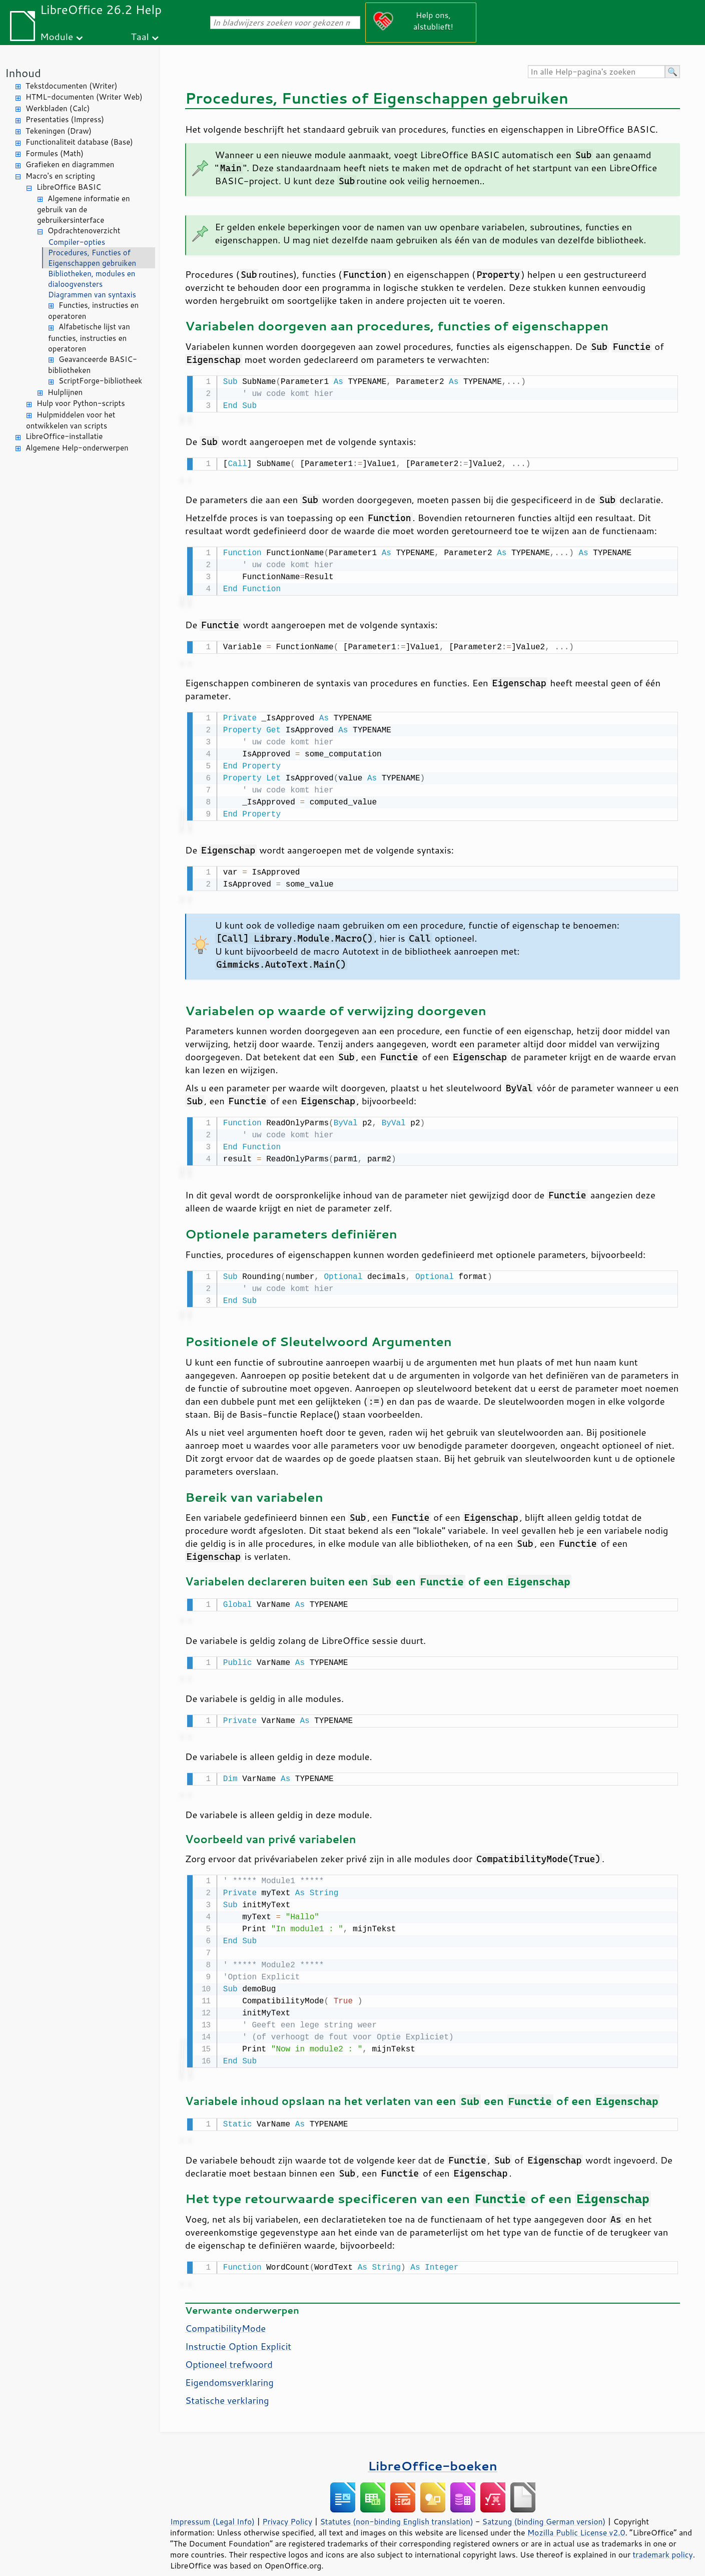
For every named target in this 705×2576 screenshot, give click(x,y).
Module (56, 36)
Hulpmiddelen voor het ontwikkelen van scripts (70, 420)
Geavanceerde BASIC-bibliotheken (92, 365)
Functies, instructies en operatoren (93, 311)
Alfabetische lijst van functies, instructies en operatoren (89, 337)
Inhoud (23, 73)
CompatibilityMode (225, 2313)
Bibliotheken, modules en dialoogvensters (91, 278)
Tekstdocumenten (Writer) (71, 86)
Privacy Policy (287, 2506)
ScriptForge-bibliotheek (100, 380)
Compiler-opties (76, 242)
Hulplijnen (65, 392)
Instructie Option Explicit (238, 2331)
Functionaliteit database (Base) (79, 142)
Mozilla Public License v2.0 (576, 2517)
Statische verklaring (227, 2385)
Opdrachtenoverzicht (84, 230)
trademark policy (662, 2539)
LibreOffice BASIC (69, 187)
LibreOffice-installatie (64, 436)
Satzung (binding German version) (544, 2506)
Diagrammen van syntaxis (92, 294)
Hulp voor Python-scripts (81, 403)
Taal (140, 36)
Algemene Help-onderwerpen (77, 448)
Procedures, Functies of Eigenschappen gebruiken (92, 257)
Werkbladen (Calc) (58, 108)
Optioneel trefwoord (229, 2349)
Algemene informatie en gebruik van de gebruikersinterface (83, 209)
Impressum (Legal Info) (212, 2506)
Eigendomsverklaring (229, 2367)
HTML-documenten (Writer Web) (84, 97)
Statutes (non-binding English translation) (396, 2506)
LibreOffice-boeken (432, 2450)
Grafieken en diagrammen (70, 164)
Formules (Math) (55, 153)
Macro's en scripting (60, 176)
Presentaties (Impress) (65, 119)
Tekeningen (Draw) (59, 131)
